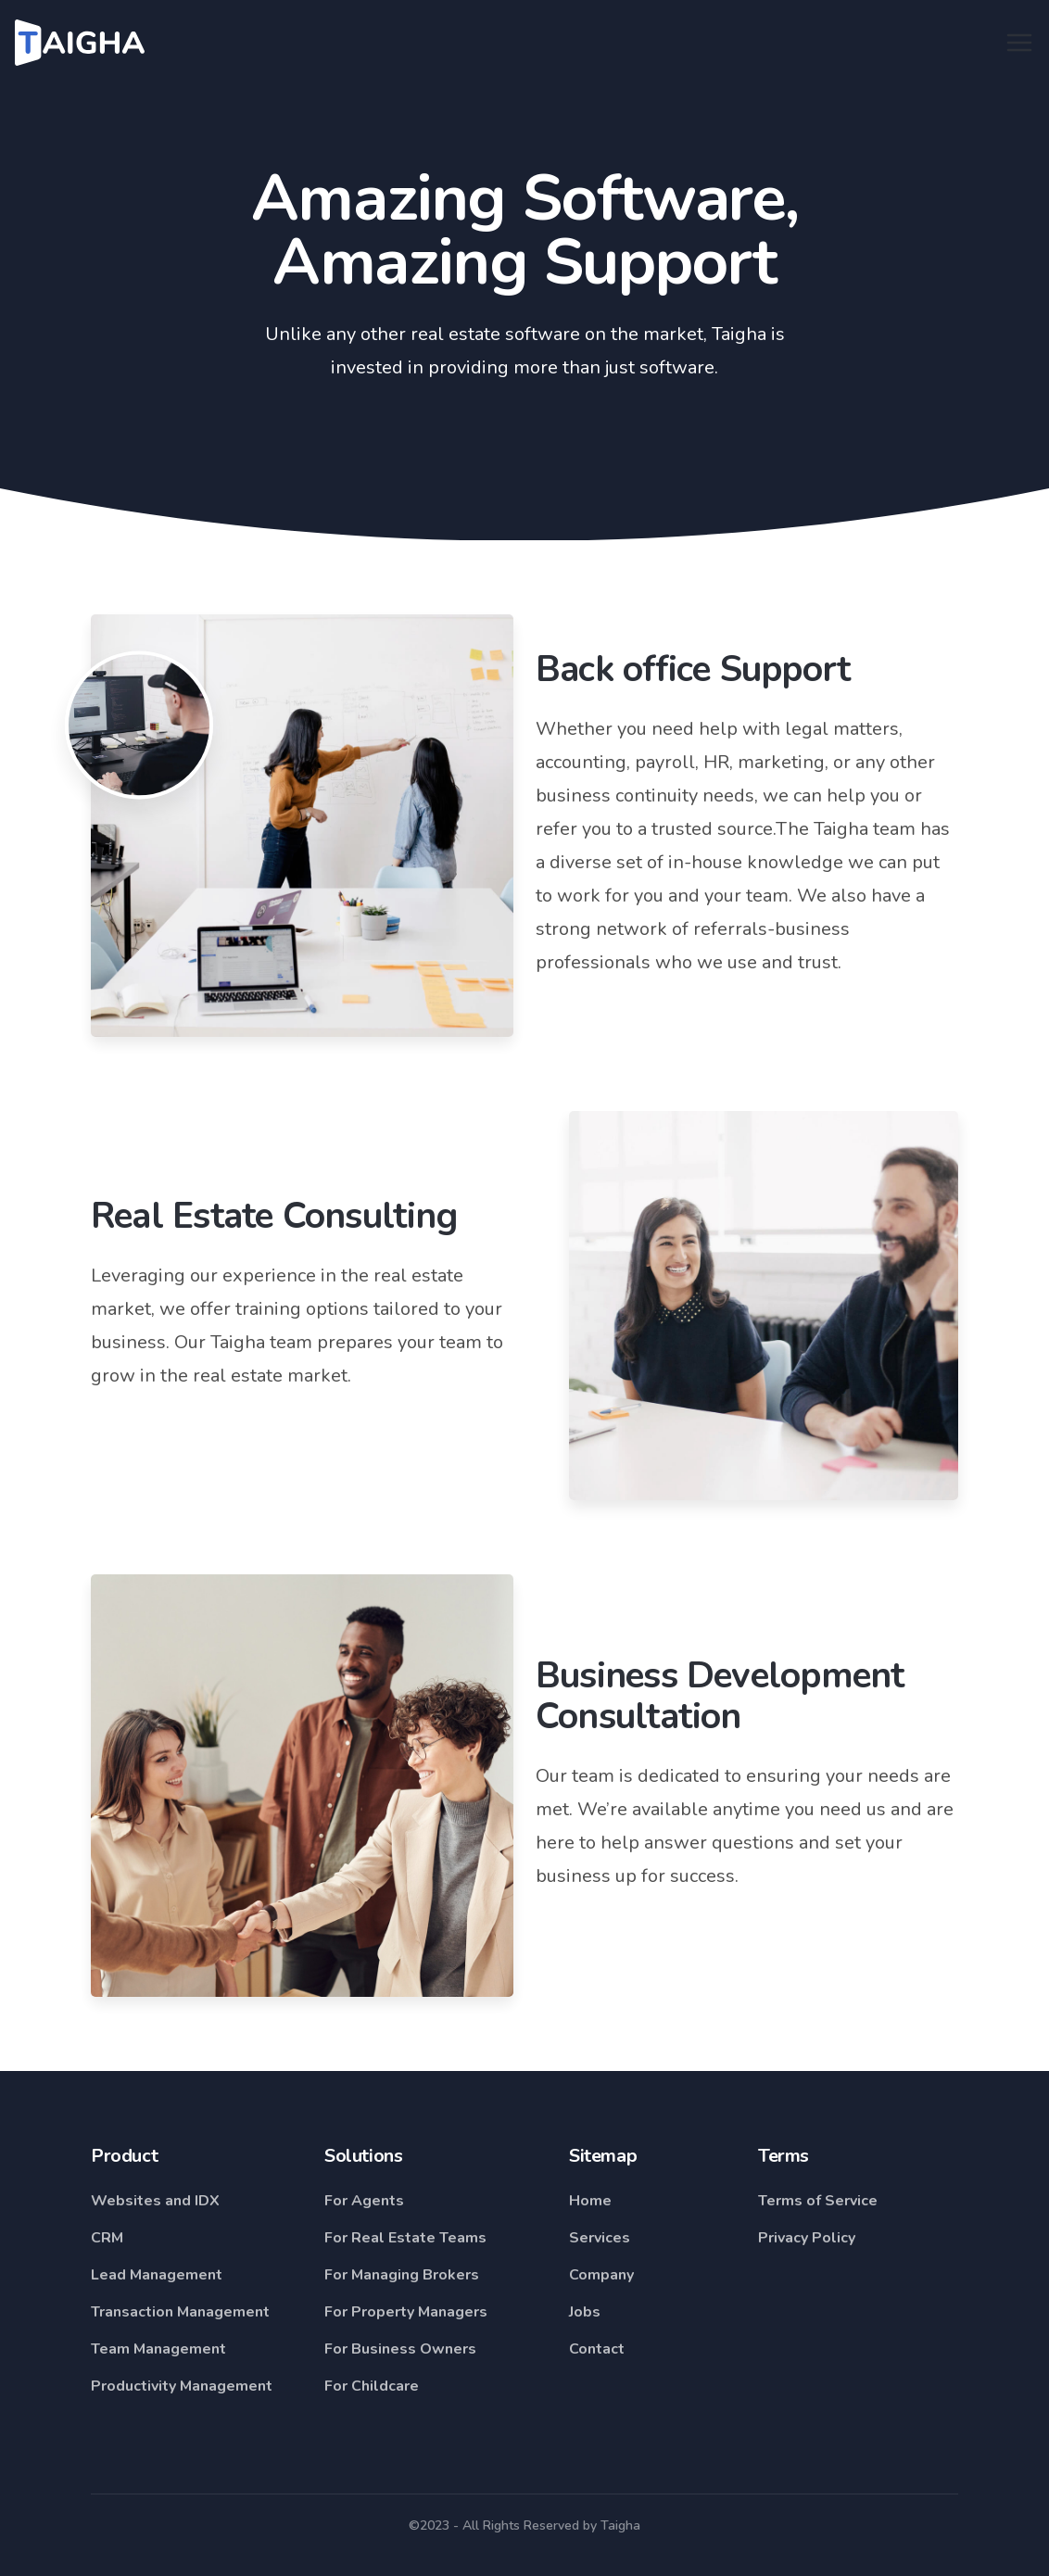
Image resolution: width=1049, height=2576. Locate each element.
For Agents (364, 2201)
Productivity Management (181, 2386)
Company (601, 2275)
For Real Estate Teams (405, 2238)
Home (590, 2201)
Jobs (584, 2312)
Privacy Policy (806, 2238)
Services (599, 2238)
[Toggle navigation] (1019, 42)
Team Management (158, 2349)
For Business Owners (400, 2349)
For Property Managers (405, 2312)
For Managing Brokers (401, 2275)
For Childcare (371, 2386)
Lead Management (156, 2275)
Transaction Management (180, 2312)
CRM (107, 2238)
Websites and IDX (155, 2201)
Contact (597, 2349)
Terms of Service (818, 2201)
